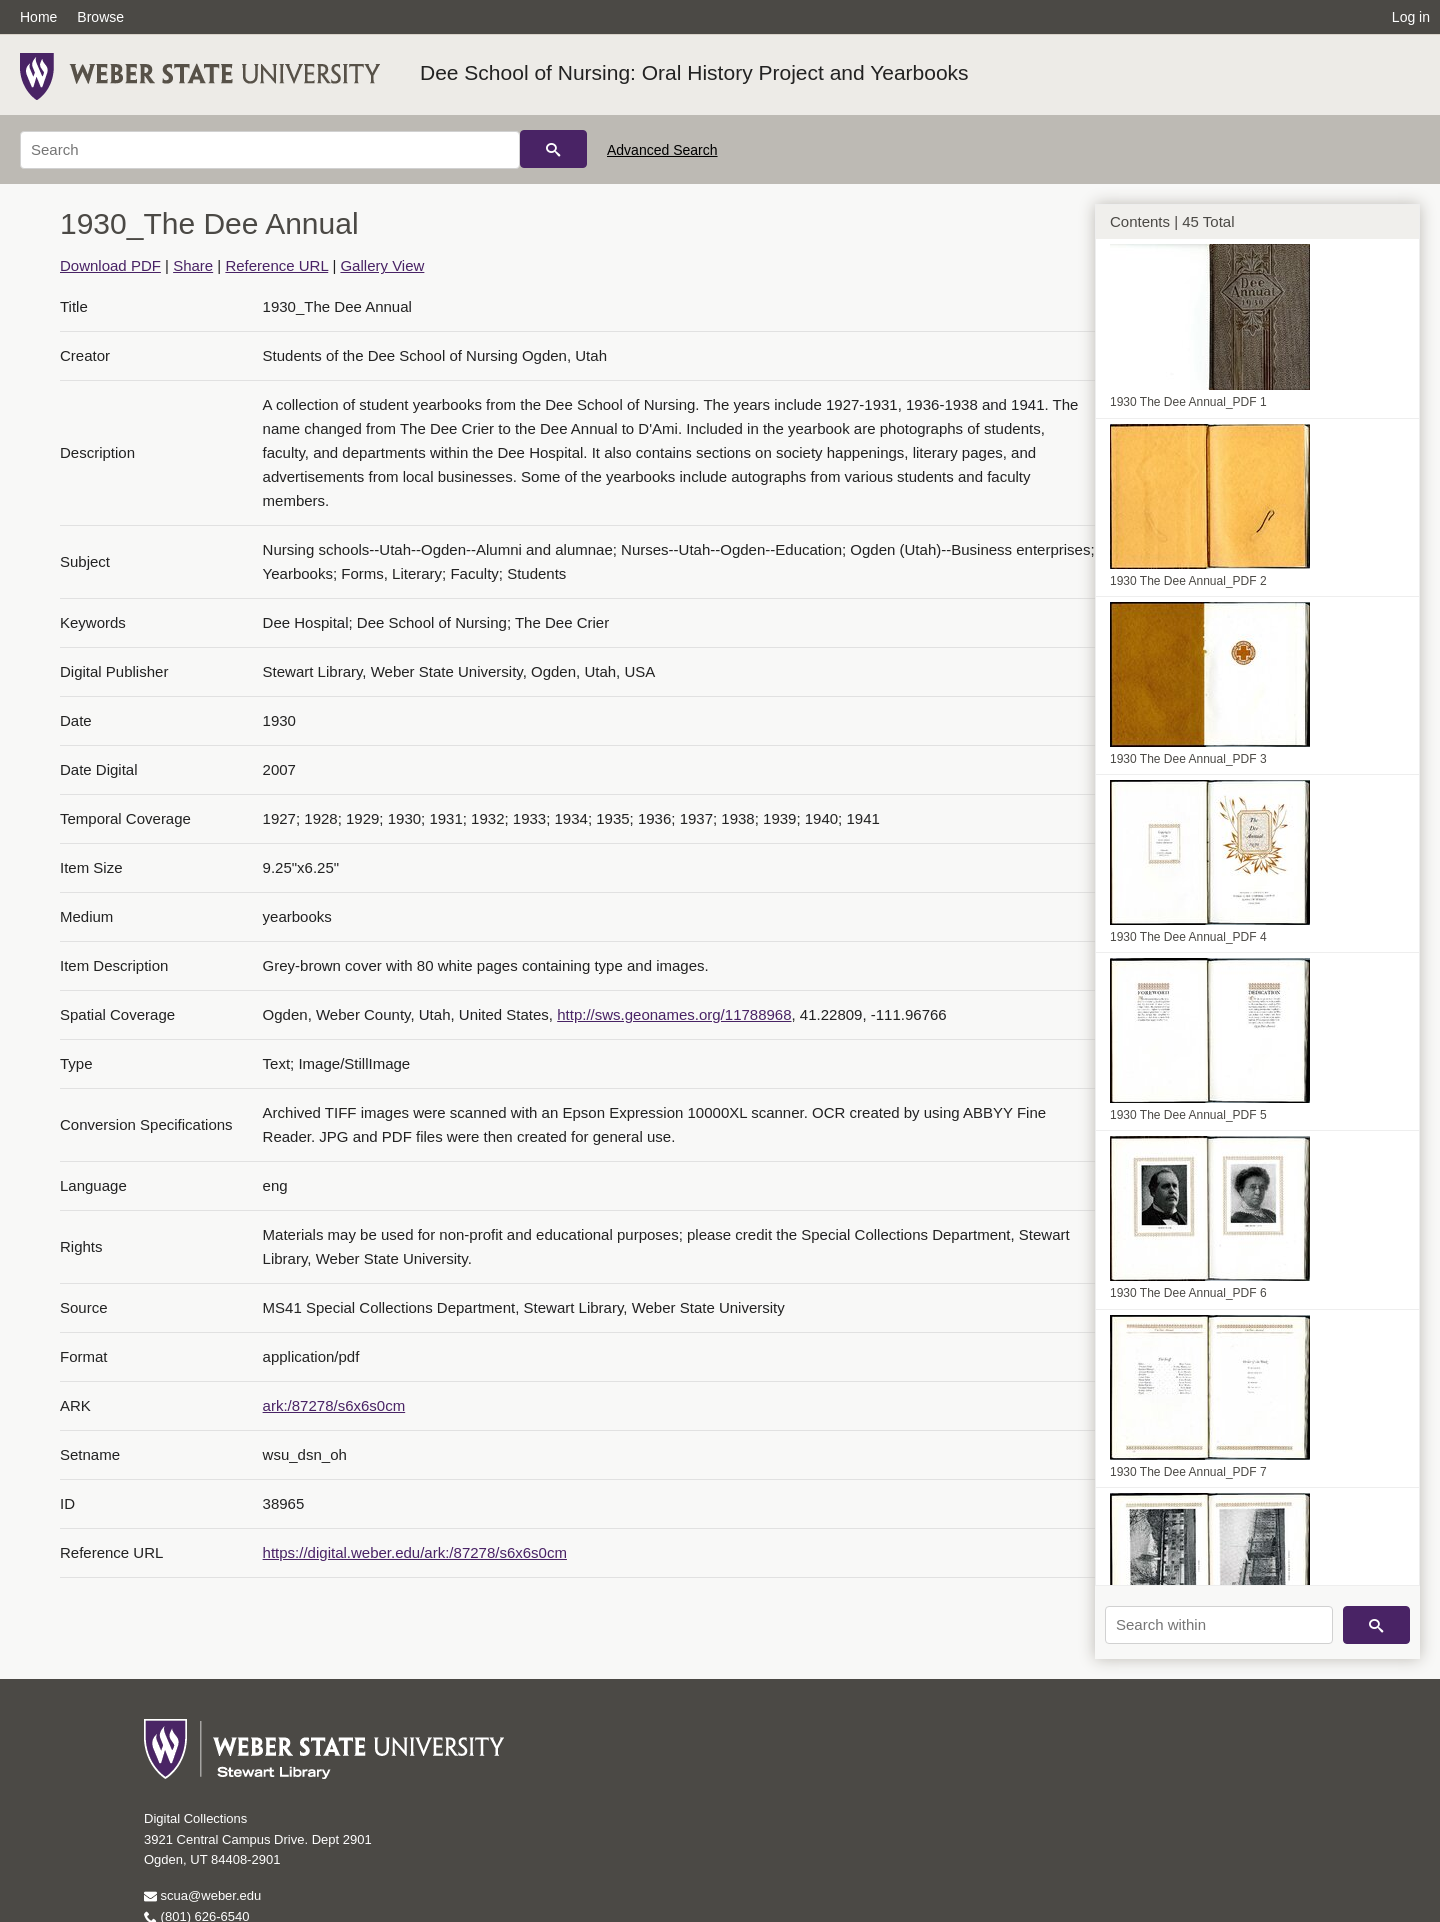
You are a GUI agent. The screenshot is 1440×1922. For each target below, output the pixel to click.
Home (38, 17)
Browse (100, 17)
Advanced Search (662, 150)
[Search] (270, 150)
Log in (1411, 17)
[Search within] (1219, 1625)
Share (193, 265)
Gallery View (382, 265)
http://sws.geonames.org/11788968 (674, 1014)
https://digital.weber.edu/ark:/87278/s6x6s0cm (415, 1552)
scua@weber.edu (202, 1895)
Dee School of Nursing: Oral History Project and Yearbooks (694, 72)
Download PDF (110, 265)
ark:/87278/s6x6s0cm (334, 1405)
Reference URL (276, 265)
